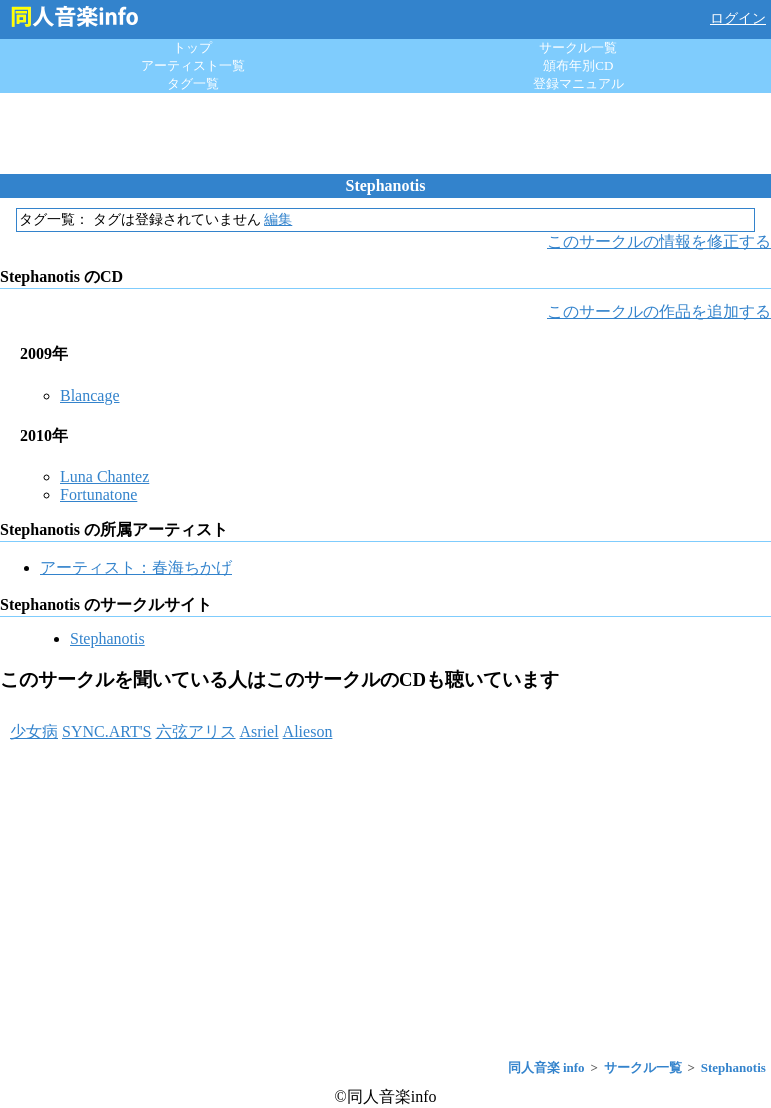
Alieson (308, 731)
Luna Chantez (104, 476)
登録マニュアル (578, 83)
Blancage (90, 395)
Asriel (259, 731)
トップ (192, 47)
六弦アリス (196, 731)
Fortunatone (98, 494)
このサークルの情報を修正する (659, 241)
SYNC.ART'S (107, 731)
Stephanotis (107, 638)
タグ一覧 (193, 83)
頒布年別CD (578, 65)
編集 (278, 219)
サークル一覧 (578, 47)
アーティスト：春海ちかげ (136, 567)
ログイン (738, 18)
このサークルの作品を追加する (659, 311)
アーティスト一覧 (193, 65)
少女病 (34, 731)
